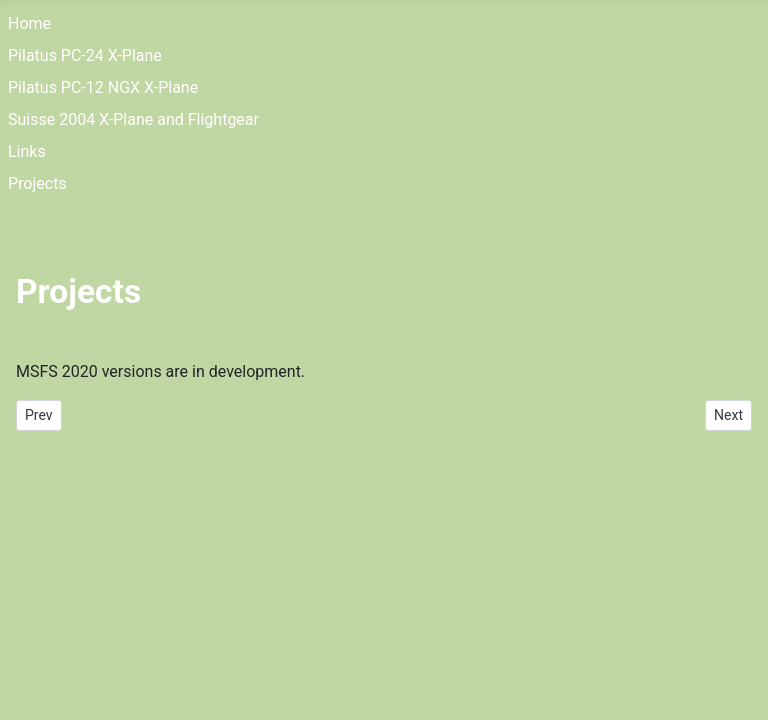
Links (27, 151)
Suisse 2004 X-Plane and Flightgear (133, 119)
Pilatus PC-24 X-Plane (85, 55)
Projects (37, 183)
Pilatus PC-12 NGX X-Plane (103, 87)
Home (29, 23)
